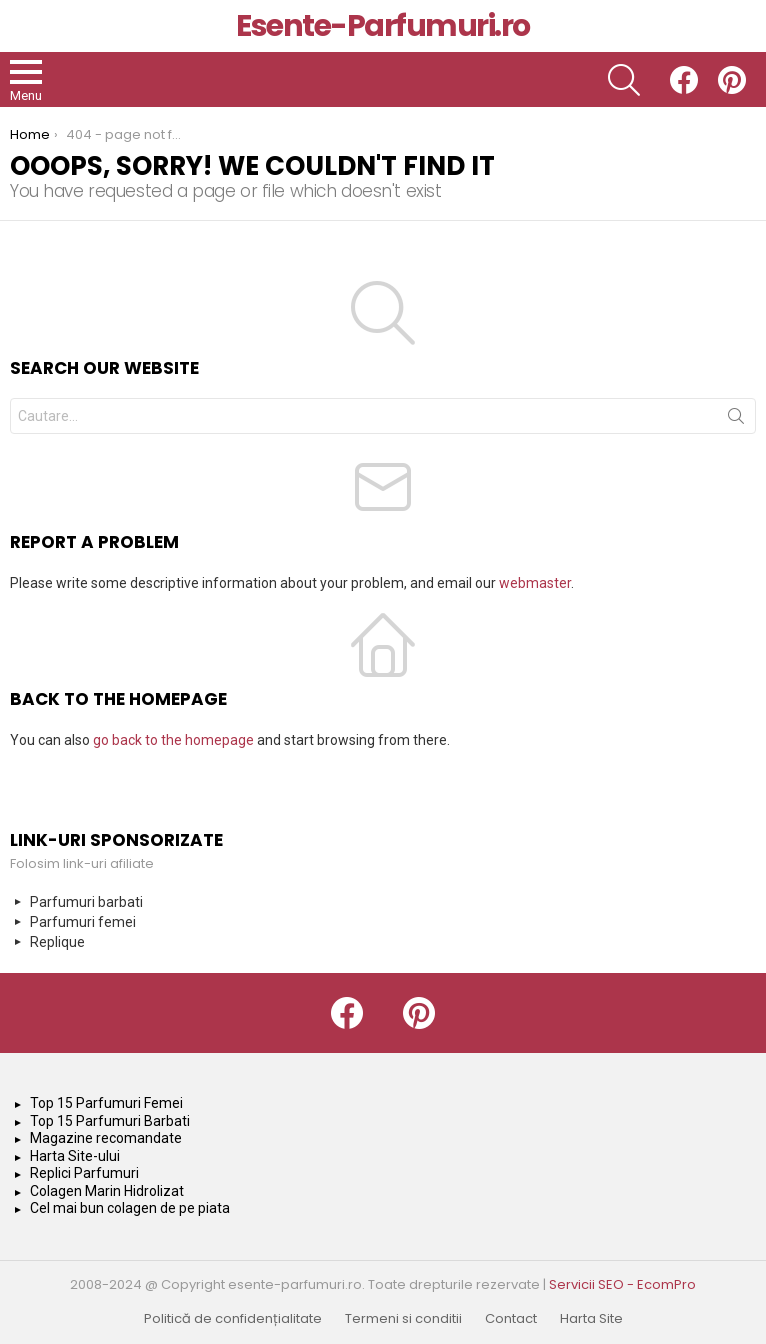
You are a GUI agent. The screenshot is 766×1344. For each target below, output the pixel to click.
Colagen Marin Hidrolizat (107, 1191)
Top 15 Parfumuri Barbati (110, 1121)
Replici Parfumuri (84, 1173)
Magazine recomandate (106, 1138)
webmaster (535, 583)
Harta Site (591, 1319)
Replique (57, 942)
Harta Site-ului (75, 1156)
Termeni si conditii (403, 1319)
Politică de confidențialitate (233, 1319)
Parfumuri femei (83, 922)
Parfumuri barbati (86, 902)
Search (736, 420)
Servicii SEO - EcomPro (622, 1284)
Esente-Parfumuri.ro (383, 26)
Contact (511, 1319)
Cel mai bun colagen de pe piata (130, 1208)
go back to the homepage (173, 740)
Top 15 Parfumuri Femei (106, 1103)
